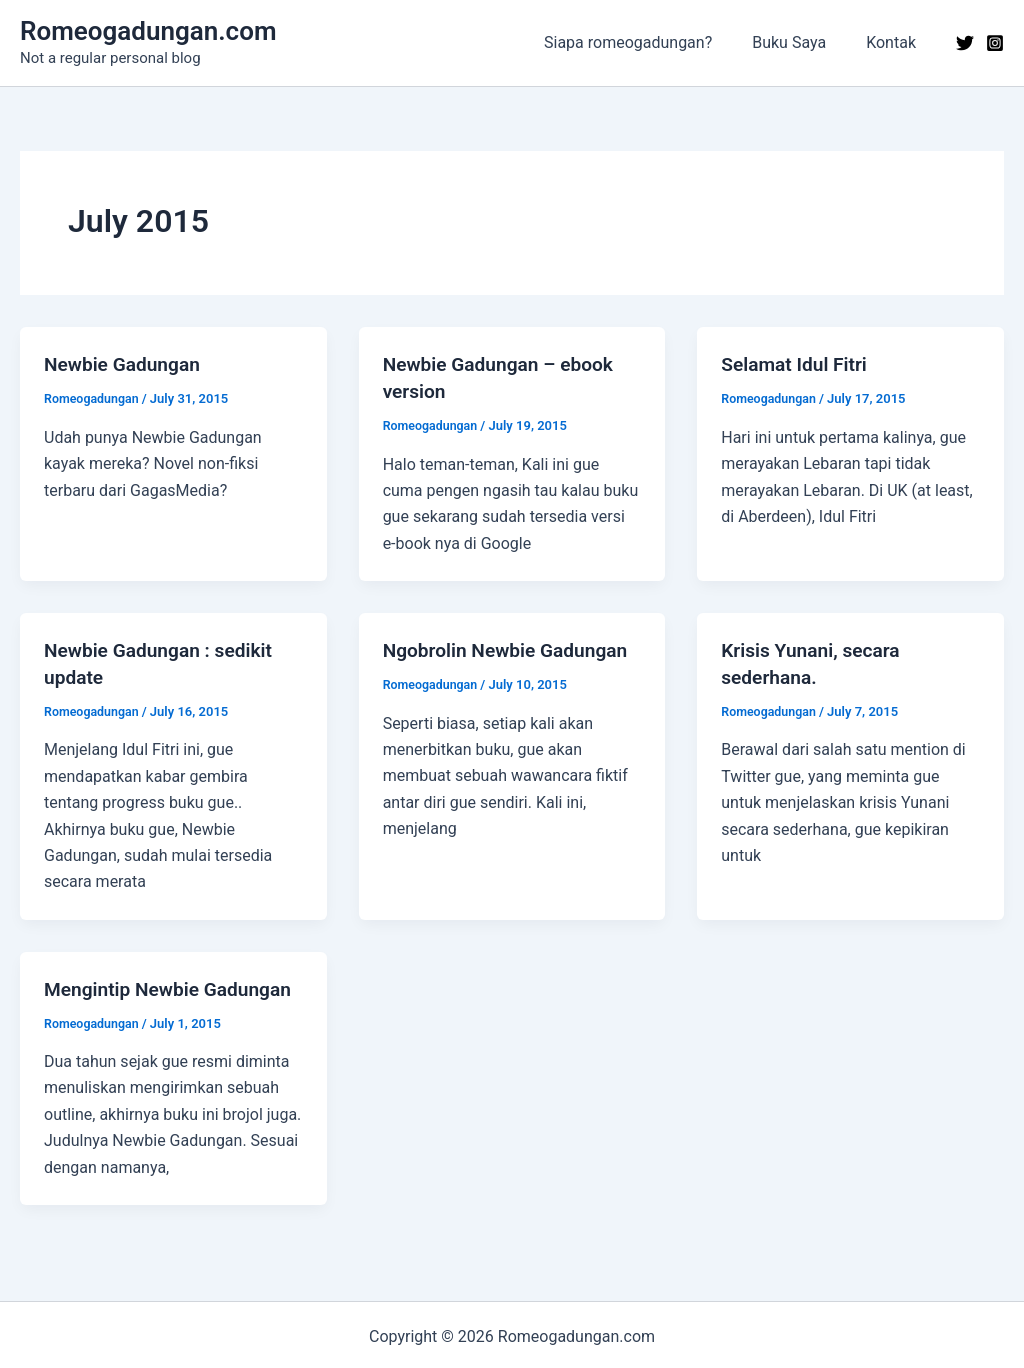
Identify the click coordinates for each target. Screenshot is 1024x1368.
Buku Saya (801, 42)
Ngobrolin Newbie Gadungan (511, 648)
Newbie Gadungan (125, 364)
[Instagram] (995, 43)
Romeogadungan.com (148, 31)
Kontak (895, 42)
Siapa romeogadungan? (648, 42)
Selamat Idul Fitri (797, 364)
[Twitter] (965, 43)
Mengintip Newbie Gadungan (173, 985)
